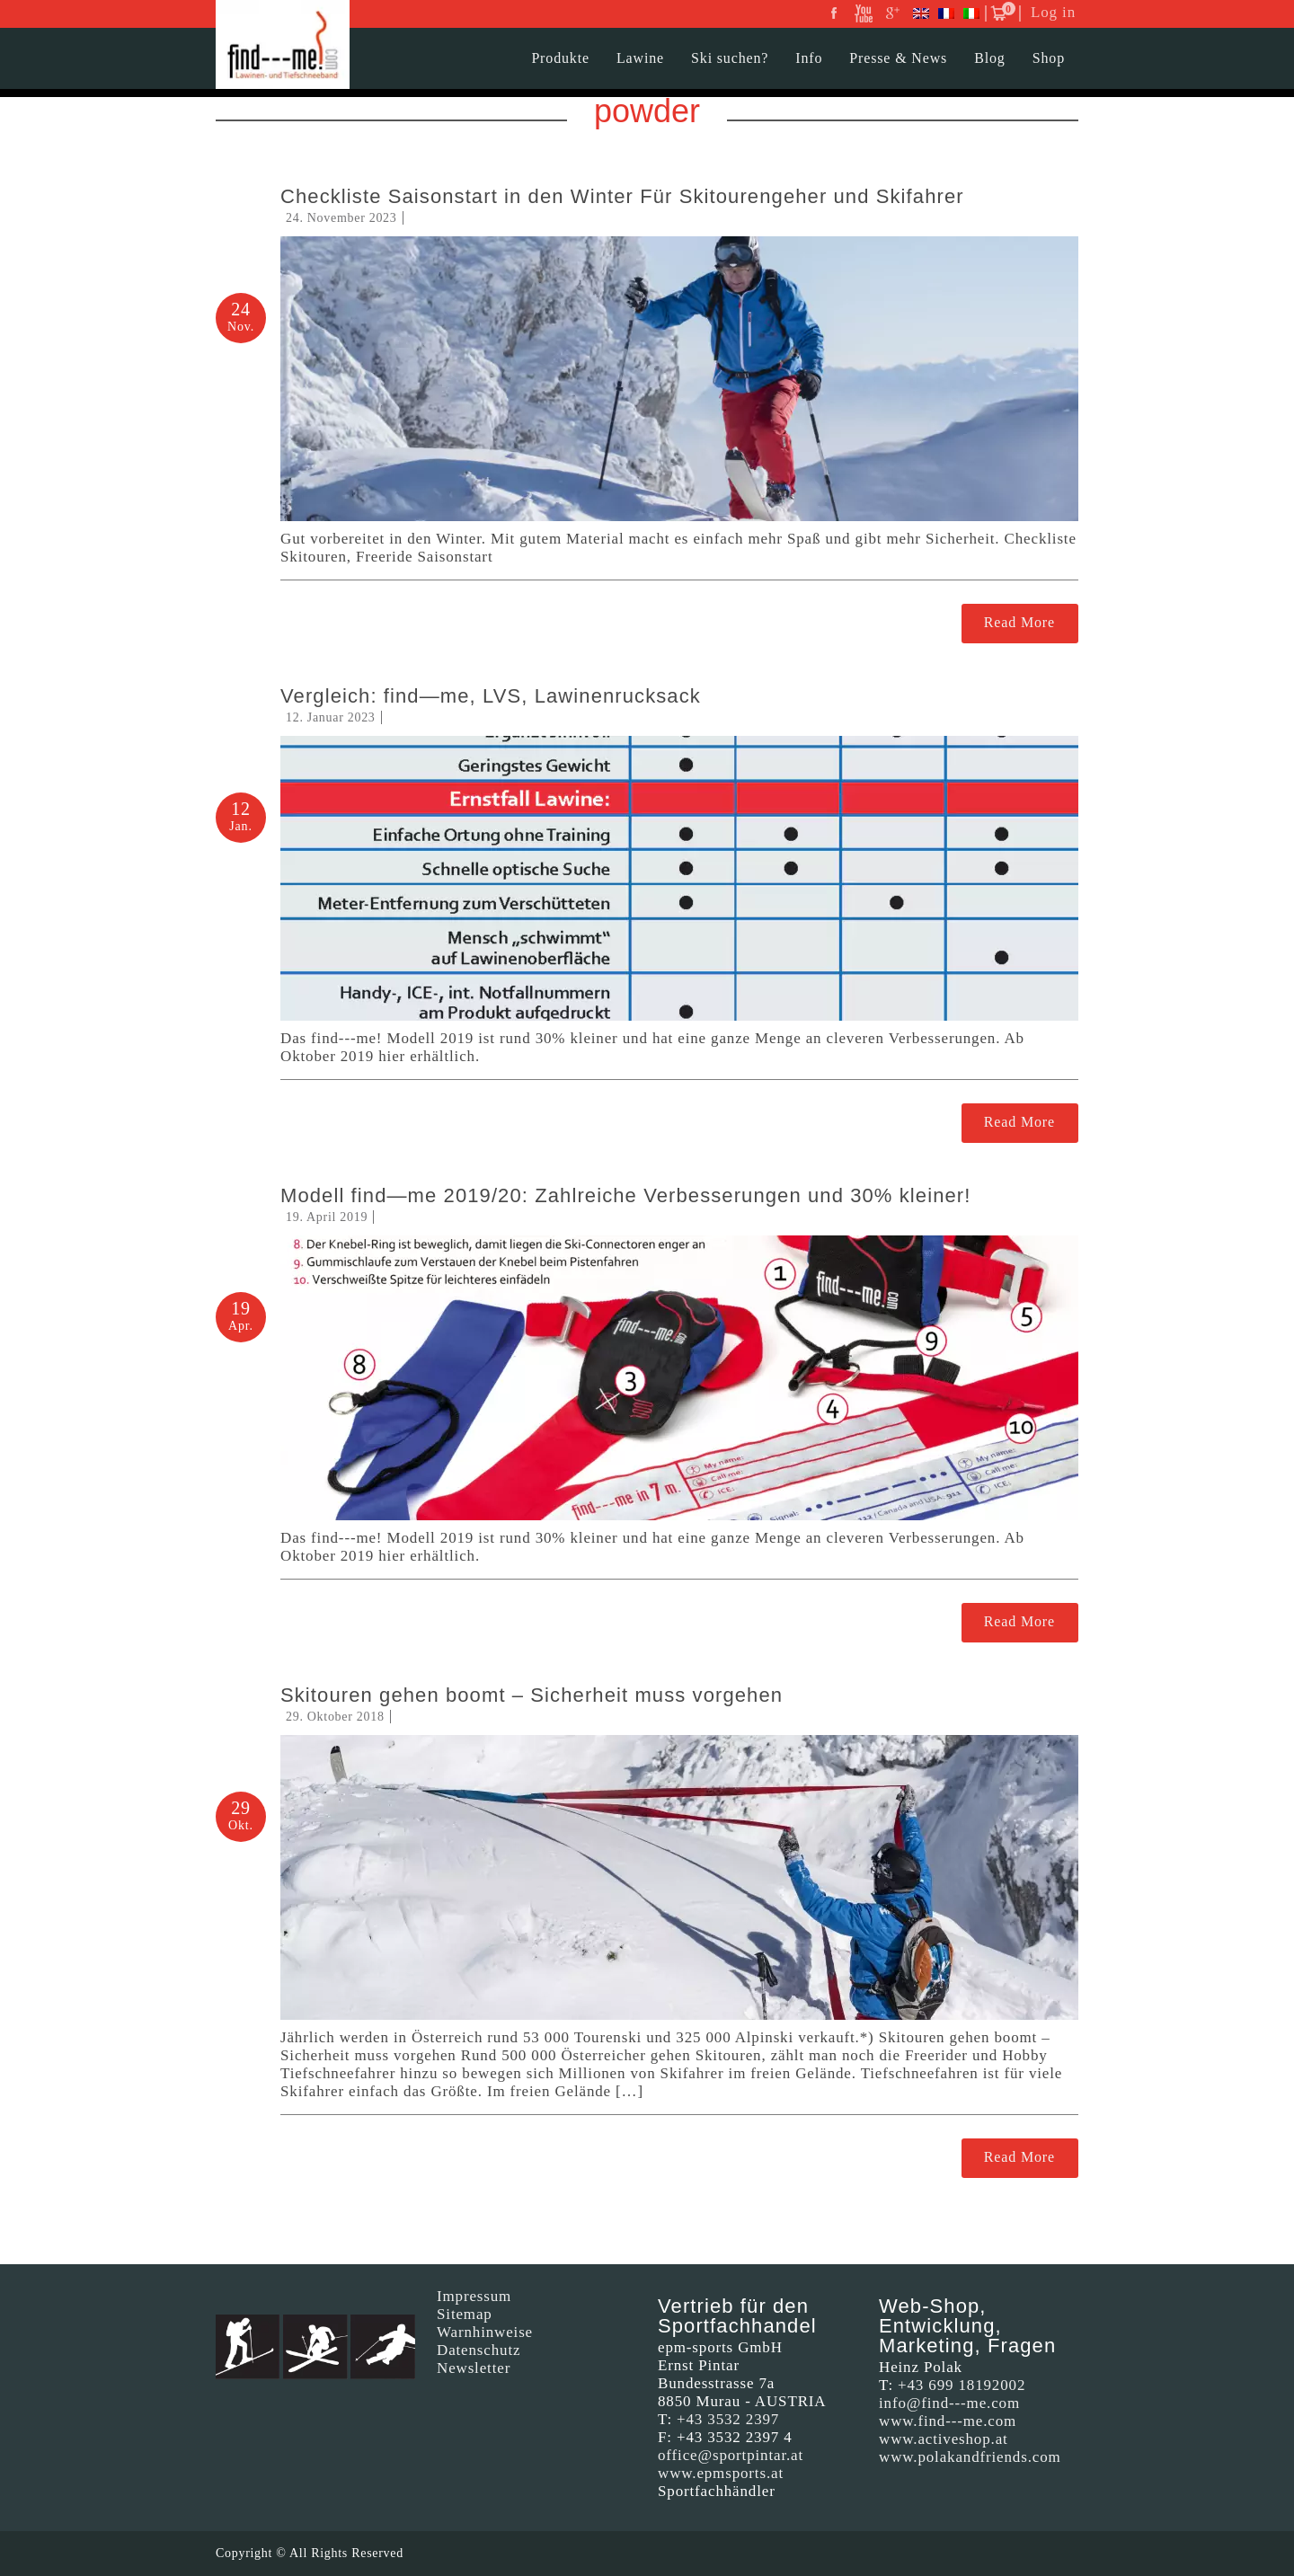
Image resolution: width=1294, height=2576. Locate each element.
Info (808, 58)
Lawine (640, 58)
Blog (990, 58)
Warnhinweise (485, 2332)
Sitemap (464, 2314)
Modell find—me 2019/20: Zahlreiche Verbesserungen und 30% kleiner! (625, 1195)
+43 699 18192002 (961, 2385)
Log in (1053, 12)
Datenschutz (478, 2350)
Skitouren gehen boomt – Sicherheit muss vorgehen (531, 1695)
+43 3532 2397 (728, 2419)
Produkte (560, 58)
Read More (1019, 622)
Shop (1049, 58)
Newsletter (473, 2368)
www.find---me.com (947, 2421)
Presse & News (898, 58)
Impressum (474, 2296)
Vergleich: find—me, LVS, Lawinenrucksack (490, 696)
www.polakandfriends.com (970, 2456)
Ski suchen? (729, 58)
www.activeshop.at (943, 2439)
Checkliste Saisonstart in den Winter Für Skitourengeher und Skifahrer (622, 196)
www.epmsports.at (721, 2473)
